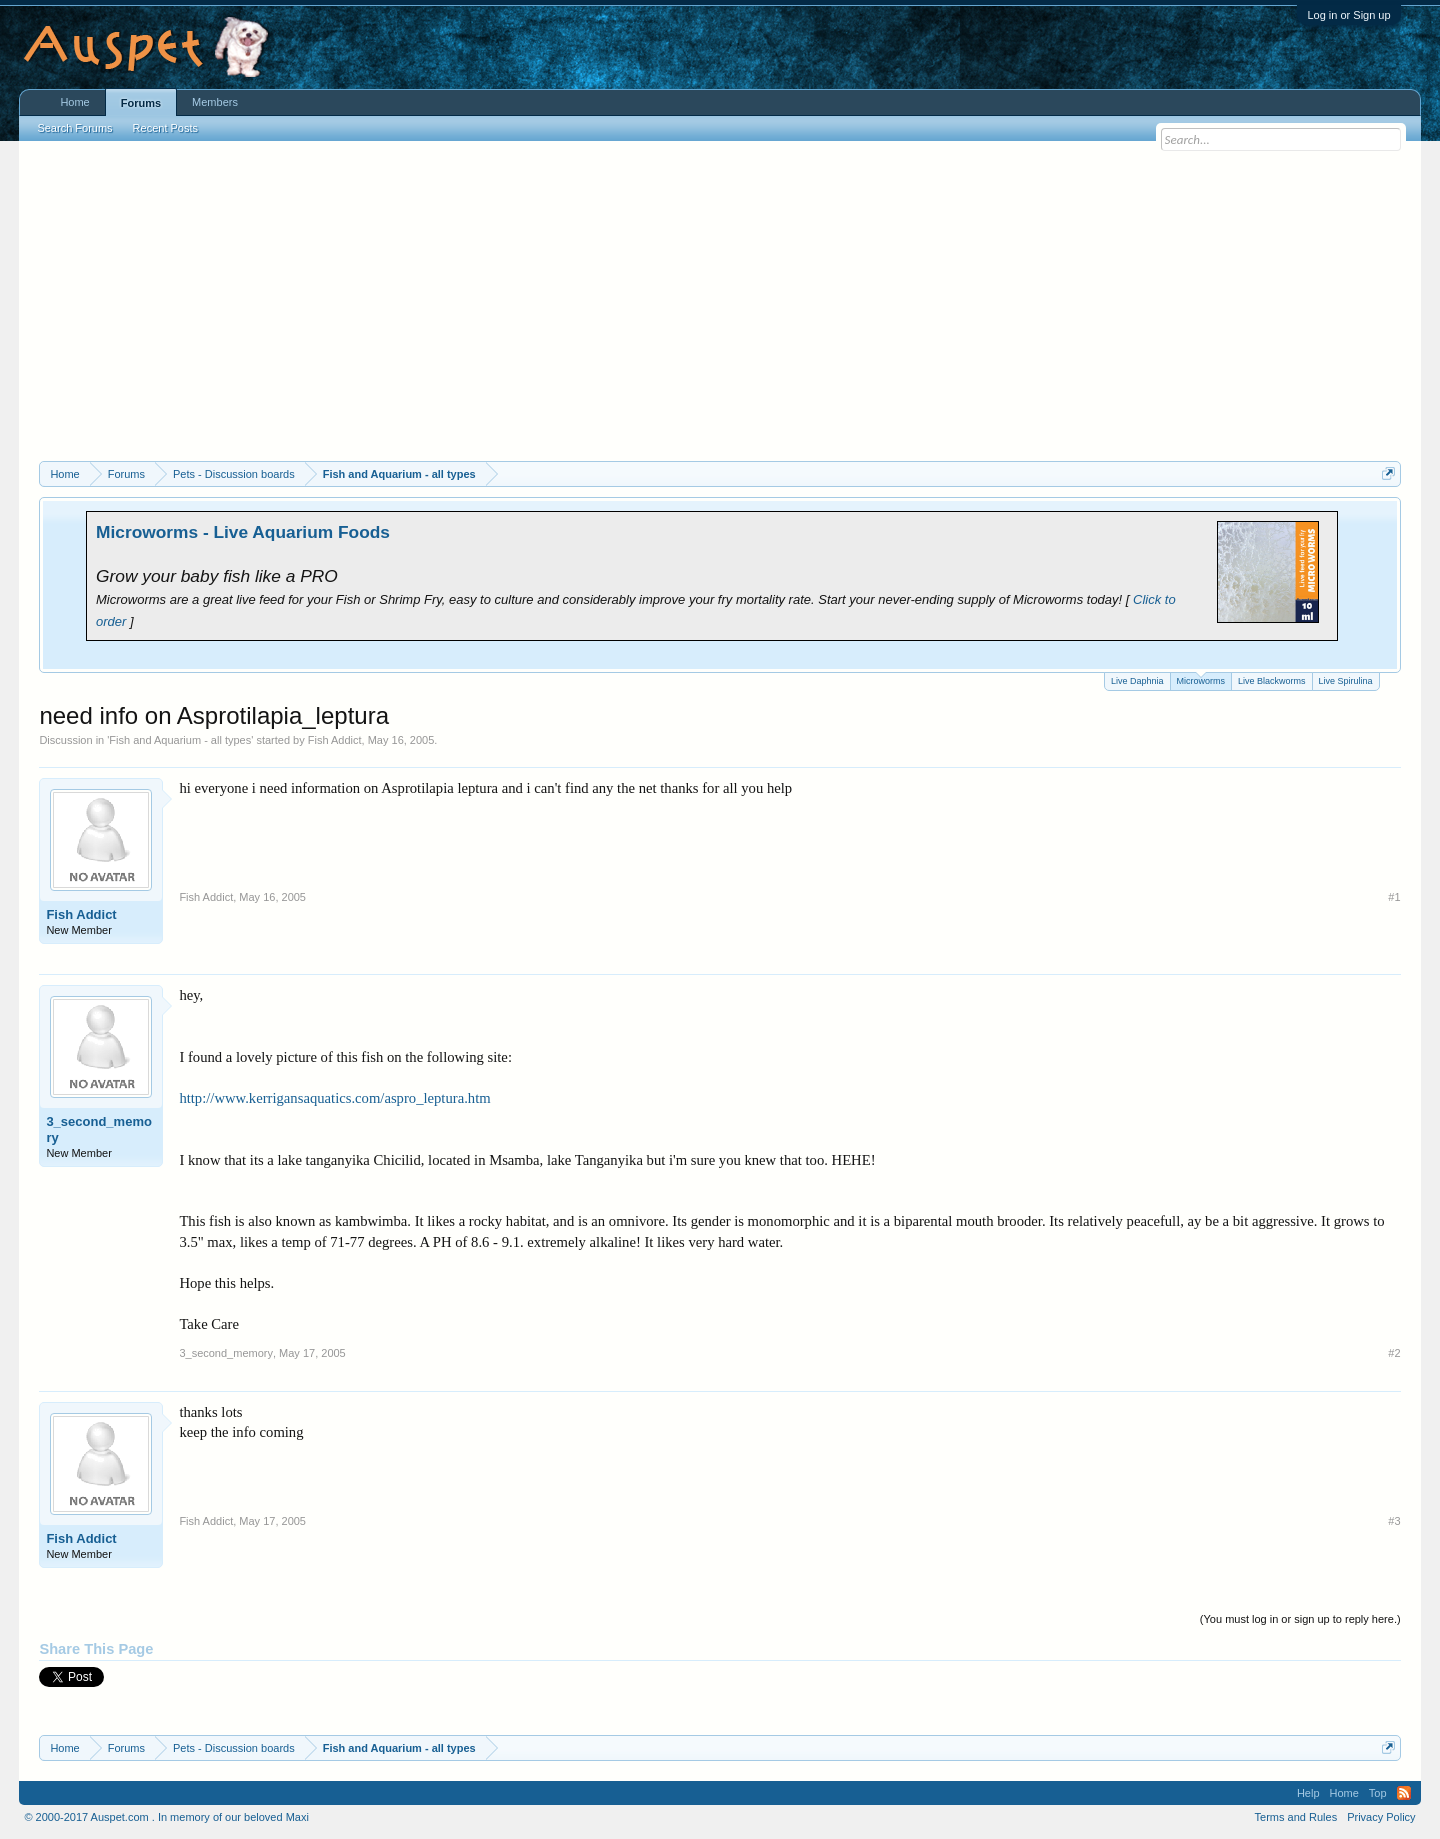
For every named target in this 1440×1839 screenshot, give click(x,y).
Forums (141, 103)
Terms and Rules (1296, 1817)
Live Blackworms (1272, 681)
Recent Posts (165, 128)
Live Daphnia (1137, 681)
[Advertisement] (720, 311)
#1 (1394, 897)
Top (1378, 1793)
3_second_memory (99, 1129)
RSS (1404, 1793)
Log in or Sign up (1348, 15)
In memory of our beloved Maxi (233, 1817)
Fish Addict (335, 740)
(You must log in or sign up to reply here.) (1300, 1619)
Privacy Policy (1381, 1817)
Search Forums (74, 128)
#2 (1394, 1353)
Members (215, 102)
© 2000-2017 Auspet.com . (89, 1817)
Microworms (1201, 679)
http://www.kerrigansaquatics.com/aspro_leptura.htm (334, 1098)
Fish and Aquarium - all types (180, 740)
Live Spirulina (1346, 681)
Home (74, 102)
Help (1308, 1793)
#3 (1394, 1521)
